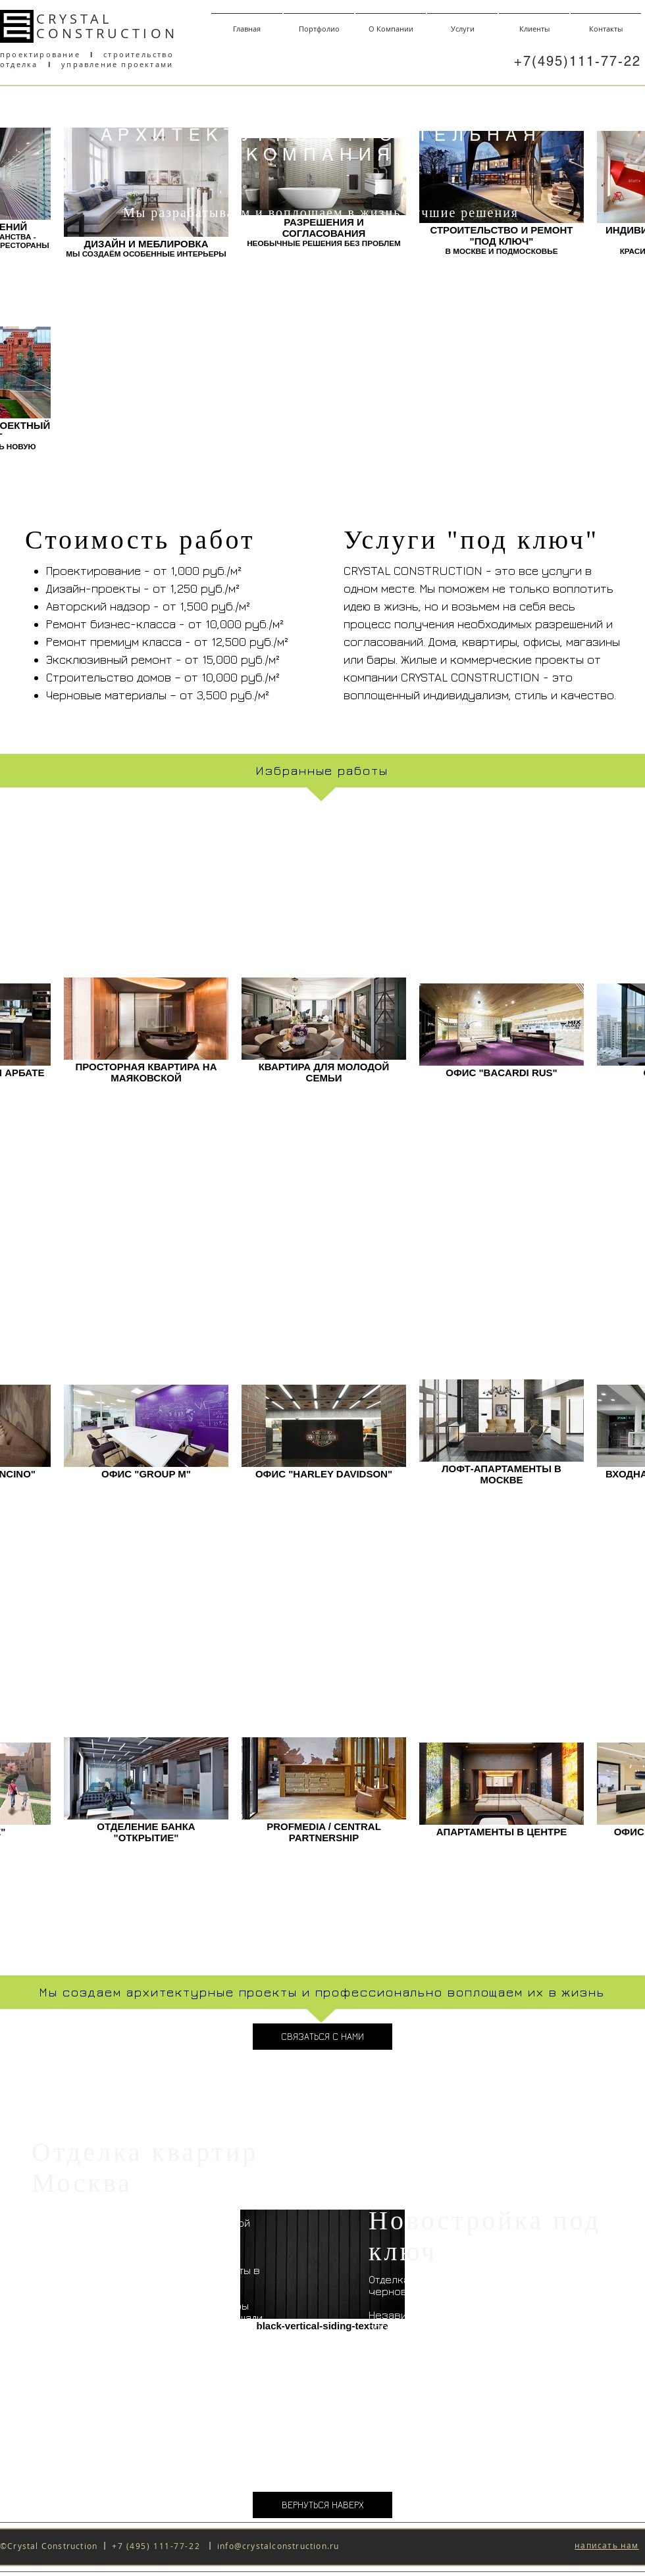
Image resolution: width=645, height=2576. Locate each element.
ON (164, 33)
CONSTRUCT (89, 33)
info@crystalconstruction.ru (278, 2545)
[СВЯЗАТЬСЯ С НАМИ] (322, 2036)
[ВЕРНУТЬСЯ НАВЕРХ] (322, 2505)
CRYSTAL (74, 19)
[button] (606, 2545)
